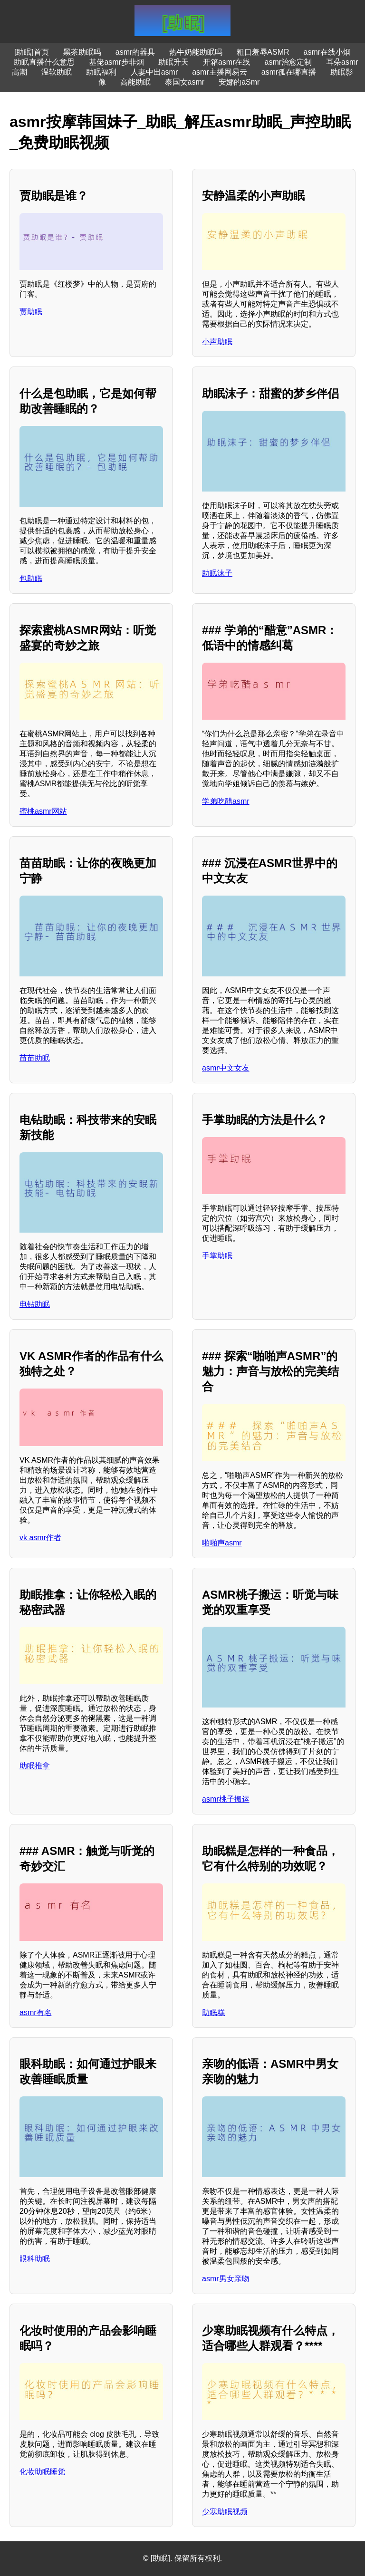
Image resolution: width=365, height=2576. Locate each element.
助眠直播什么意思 (44, 62)
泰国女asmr (185, 82)
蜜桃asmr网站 (43, 811)
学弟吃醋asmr (226, 801)
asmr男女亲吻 (226, 2279)
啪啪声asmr (222, 1543)
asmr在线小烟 (327, 52)
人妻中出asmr (154, 72)
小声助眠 (217, 342)
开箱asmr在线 (226, 62)
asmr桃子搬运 (226, 1799)
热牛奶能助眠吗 (195, 52)
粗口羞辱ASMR (263, 52)
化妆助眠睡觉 (42, 2472)
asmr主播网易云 (219, 72)
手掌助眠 (217, 1256)
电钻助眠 (34, 1304)
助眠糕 (213, 2012)
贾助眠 (30, 312)
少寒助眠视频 (225, 2512)
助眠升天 (173, 62)
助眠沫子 (217, 573)
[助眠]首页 (31, 52)
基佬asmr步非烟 (116, 62)
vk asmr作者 (40, 1538)
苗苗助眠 (34, 1058)
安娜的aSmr (239, 82)
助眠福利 (101, 72)
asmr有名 (35, 2012)
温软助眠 (56, 72)
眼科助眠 (34, 2259)
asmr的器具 (135, 52)
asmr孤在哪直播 (289, 72)
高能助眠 (135, 82)
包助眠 (30, 578)
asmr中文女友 (226, 1068)
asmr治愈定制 (288, 62)
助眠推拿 (34, 1766)
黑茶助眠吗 (82, 52)
